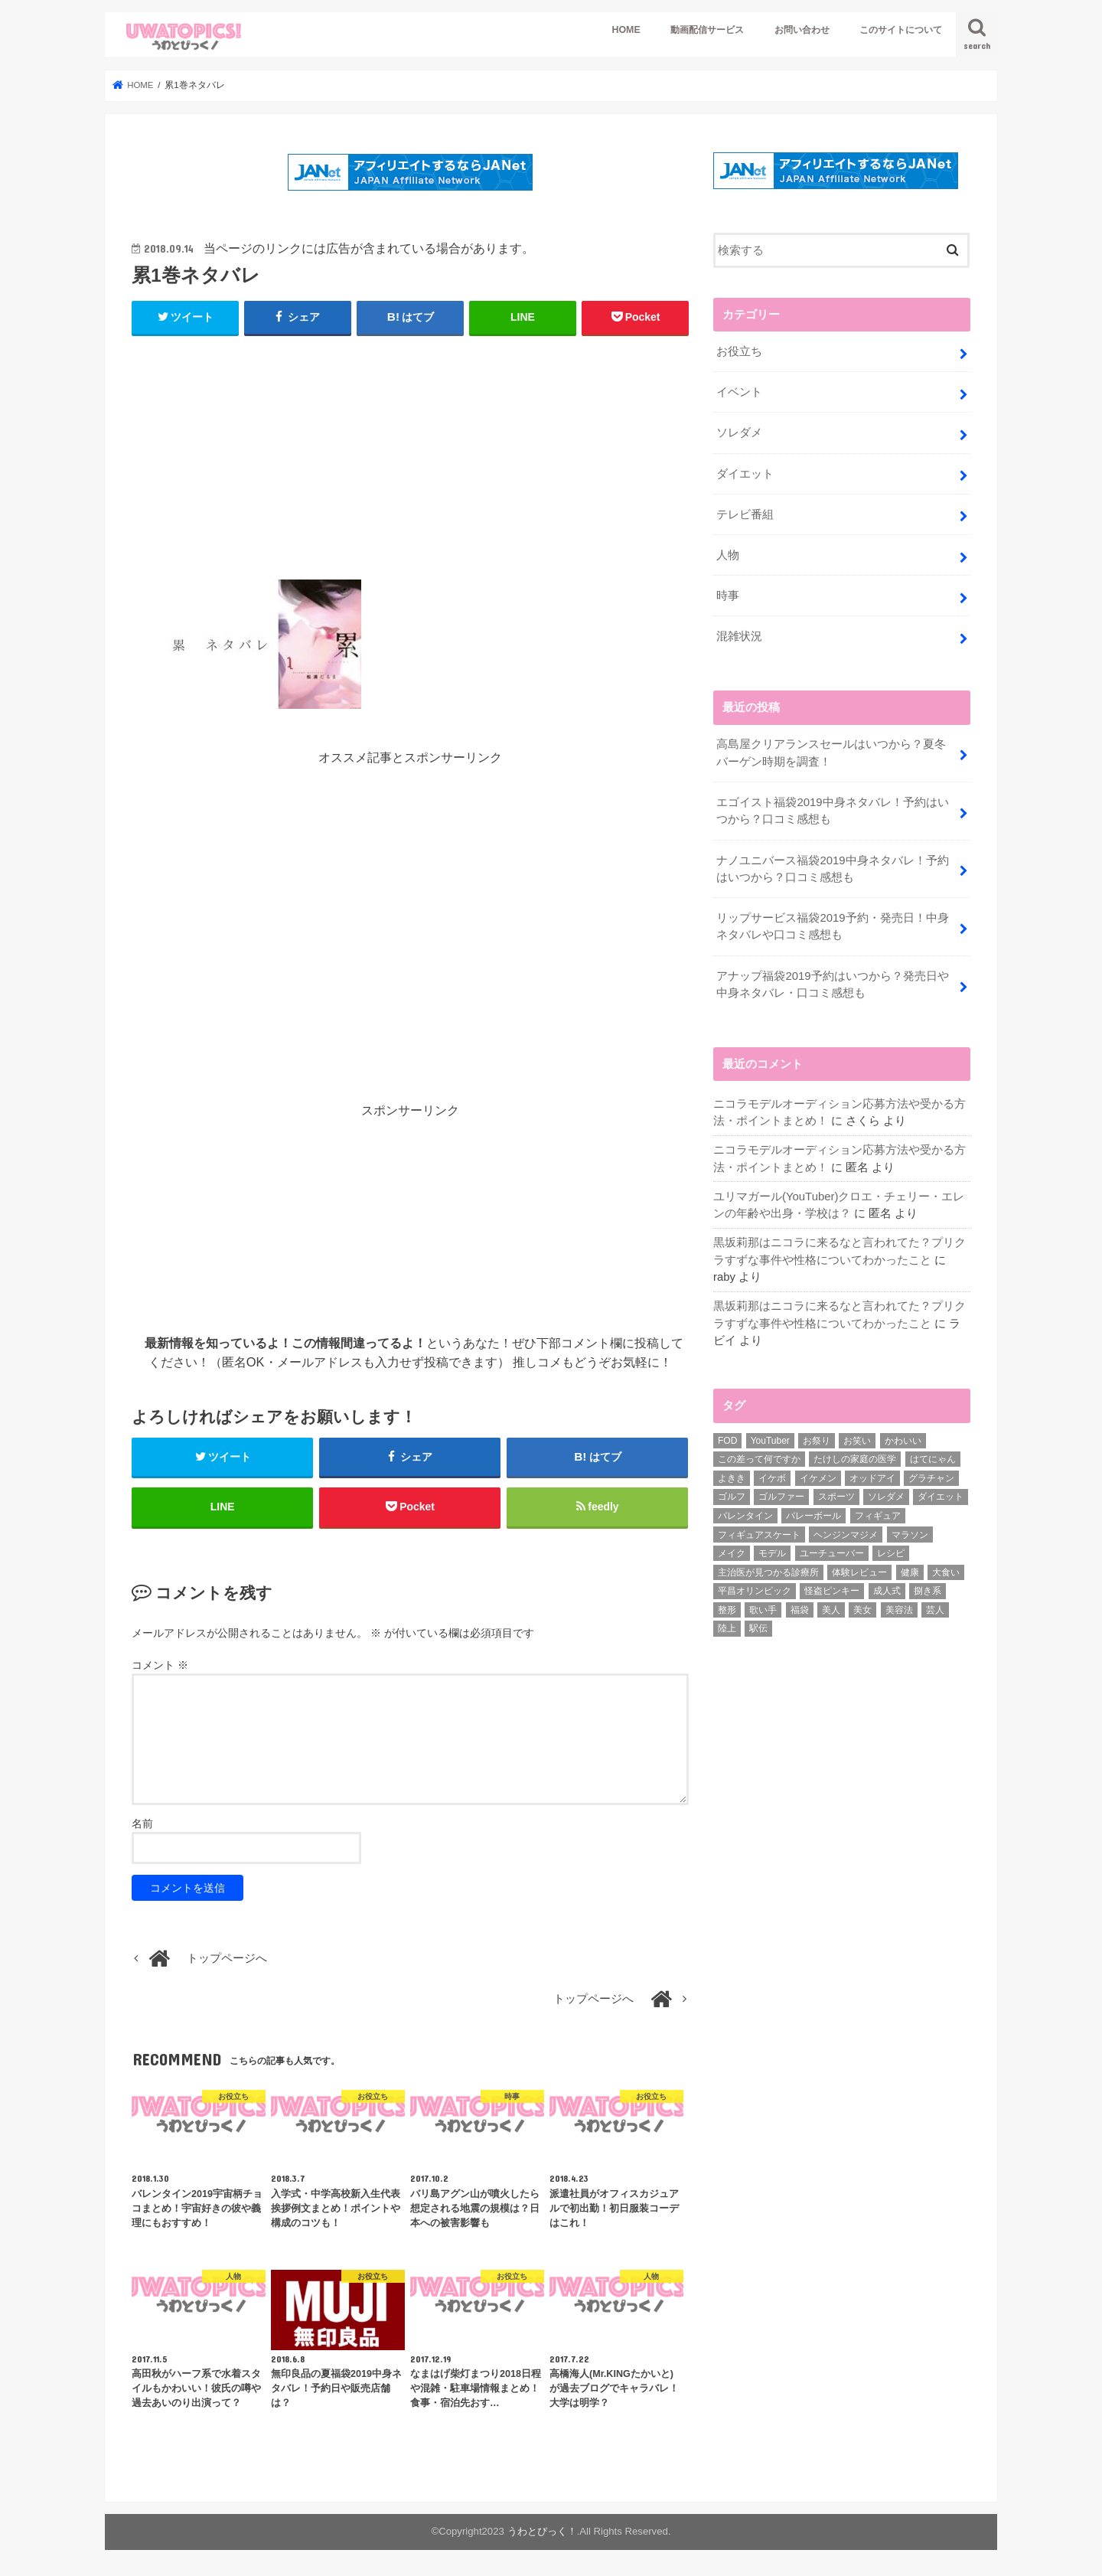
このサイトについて (900, 29)
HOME (626, 29)
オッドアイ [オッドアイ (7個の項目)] (872, 1473)
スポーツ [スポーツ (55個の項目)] (836, 1492)
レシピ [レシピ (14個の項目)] (891, 1548)
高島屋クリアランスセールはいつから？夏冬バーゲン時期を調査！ (831, 750)
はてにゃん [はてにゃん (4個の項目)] (933, 1454)
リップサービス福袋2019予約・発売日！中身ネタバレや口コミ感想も (832, 923)
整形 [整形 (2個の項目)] (727, 1604)
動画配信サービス (707, 29)
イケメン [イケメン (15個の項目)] (818, 1473)
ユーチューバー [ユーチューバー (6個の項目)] (832, 1548)
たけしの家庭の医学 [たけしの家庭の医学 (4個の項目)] (854, 1454)
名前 (142, 1824)
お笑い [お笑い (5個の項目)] (857, 1435)
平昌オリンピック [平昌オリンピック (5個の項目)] (754, 1586)
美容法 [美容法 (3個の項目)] (899, 1604)
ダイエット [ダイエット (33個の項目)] (940, 1492)
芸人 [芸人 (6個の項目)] (935, 1604)
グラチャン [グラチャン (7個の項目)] (931, 1473)
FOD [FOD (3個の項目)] (727, 1435)
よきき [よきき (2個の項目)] (731, 1473)
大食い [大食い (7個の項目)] (946, 1567)
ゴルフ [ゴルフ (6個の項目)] (731, 1492)
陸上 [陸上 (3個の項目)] (727, 1623)
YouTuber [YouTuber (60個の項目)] (770, 1435)
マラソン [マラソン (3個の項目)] (910, 1529)
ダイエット (745, 472)
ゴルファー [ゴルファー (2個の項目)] (781, 1492)
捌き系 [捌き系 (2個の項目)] (927, 1586)
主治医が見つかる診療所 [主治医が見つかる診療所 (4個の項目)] (768, 1567)
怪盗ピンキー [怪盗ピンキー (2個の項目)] (831, 1586)
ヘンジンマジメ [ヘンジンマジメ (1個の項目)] (845, 1529)
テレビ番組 (745, 513)
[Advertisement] (410, 466)
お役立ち (739, 350)
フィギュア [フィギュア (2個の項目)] (878, 1511)
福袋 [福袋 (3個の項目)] (800, 1604)
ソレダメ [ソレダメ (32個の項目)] (886, 1492)
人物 (727, 553)
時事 (727, 594)
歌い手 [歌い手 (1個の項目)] (763, 1604)
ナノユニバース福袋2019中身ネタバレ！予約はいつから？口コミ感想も (832, 865)
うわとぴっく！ (542, 2532)
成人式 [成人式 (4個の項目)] (887, 1586)
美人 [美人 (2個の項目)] (831, 1604)
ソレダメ (739, 432)
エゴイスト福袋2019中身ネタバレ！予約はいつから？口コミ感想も (832, 808)
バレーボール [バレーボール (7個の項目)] (813, 1511)
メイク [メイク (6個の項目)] (731, 1548)
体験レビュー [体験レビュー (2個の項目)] (859, 1567)
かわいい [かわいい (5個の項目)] (903, 1435)
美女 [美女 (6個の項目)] (862, 1604)
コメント (160, 1666)
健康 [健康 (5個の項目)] (910, 1567)
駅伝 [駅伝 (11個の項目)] (758, 1623)
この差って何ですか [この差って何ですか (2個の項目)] (759, 1454)
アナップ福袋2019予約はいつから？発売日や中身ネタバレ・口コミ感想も (832, 980)
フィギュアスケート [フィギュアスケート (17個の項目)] (759, 1529)
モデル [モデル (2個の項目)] (772, 1548)
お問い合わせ (802, 29)
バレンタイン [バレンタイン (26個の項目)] (745, 1511)
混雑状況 (739, 634)
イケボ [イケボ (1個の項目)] (772, 1473)
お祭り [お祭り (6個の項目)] (816, 1435)
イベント (739, 391)
